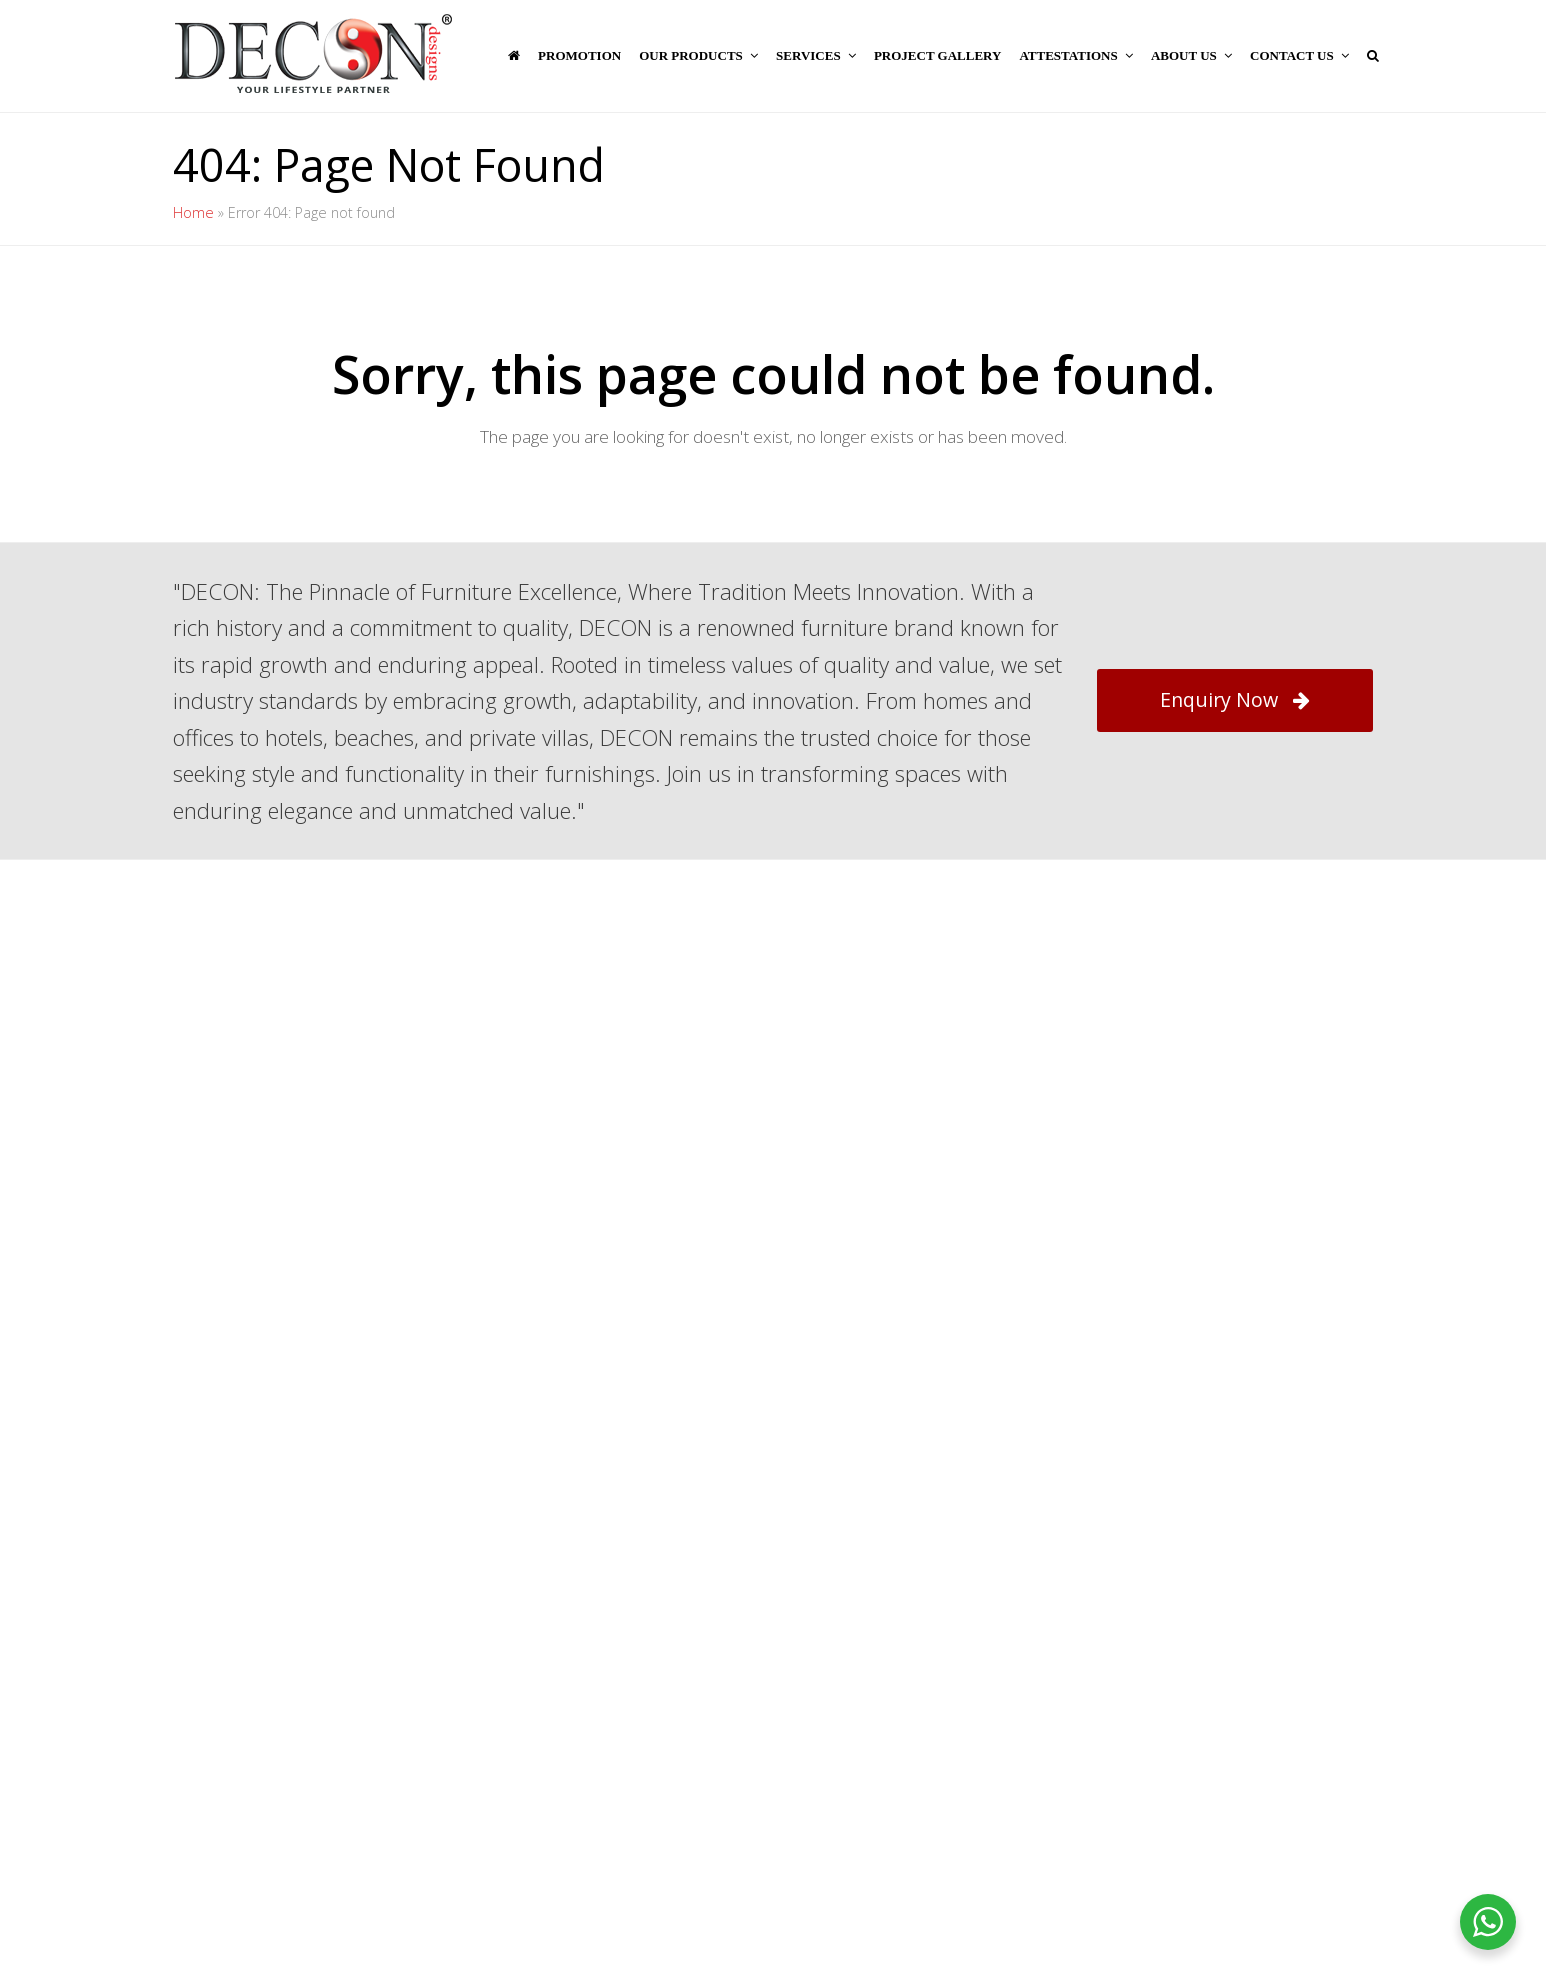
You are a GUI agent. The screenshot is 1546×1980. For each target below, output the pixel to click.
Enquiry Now (1235, 699)
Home (193, 212)
